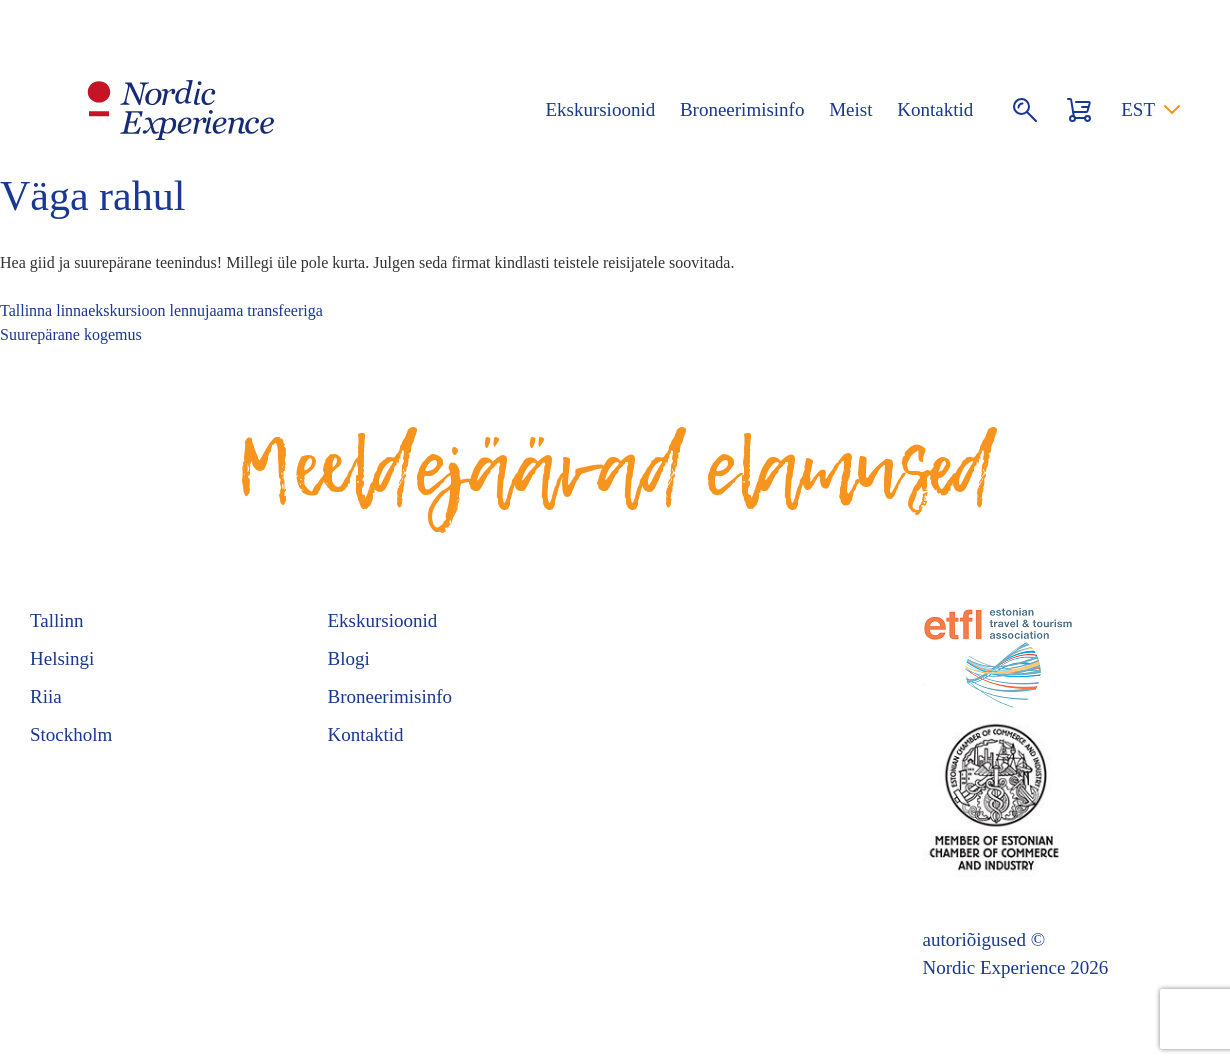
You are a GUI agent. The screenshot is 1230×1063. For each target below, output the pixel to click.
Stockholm (71, 734)
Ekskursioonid (600, 109)
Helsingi (62, 658)
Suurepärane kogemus (71, 334)
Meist (850, 109)
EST (1138, 109)
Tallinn (57, 620)
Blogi (349, 658)
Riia (46, 696)
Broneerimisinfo (742, 109)
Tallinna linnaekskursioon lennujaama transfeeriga (161, 310)
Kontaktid (935, 109)
